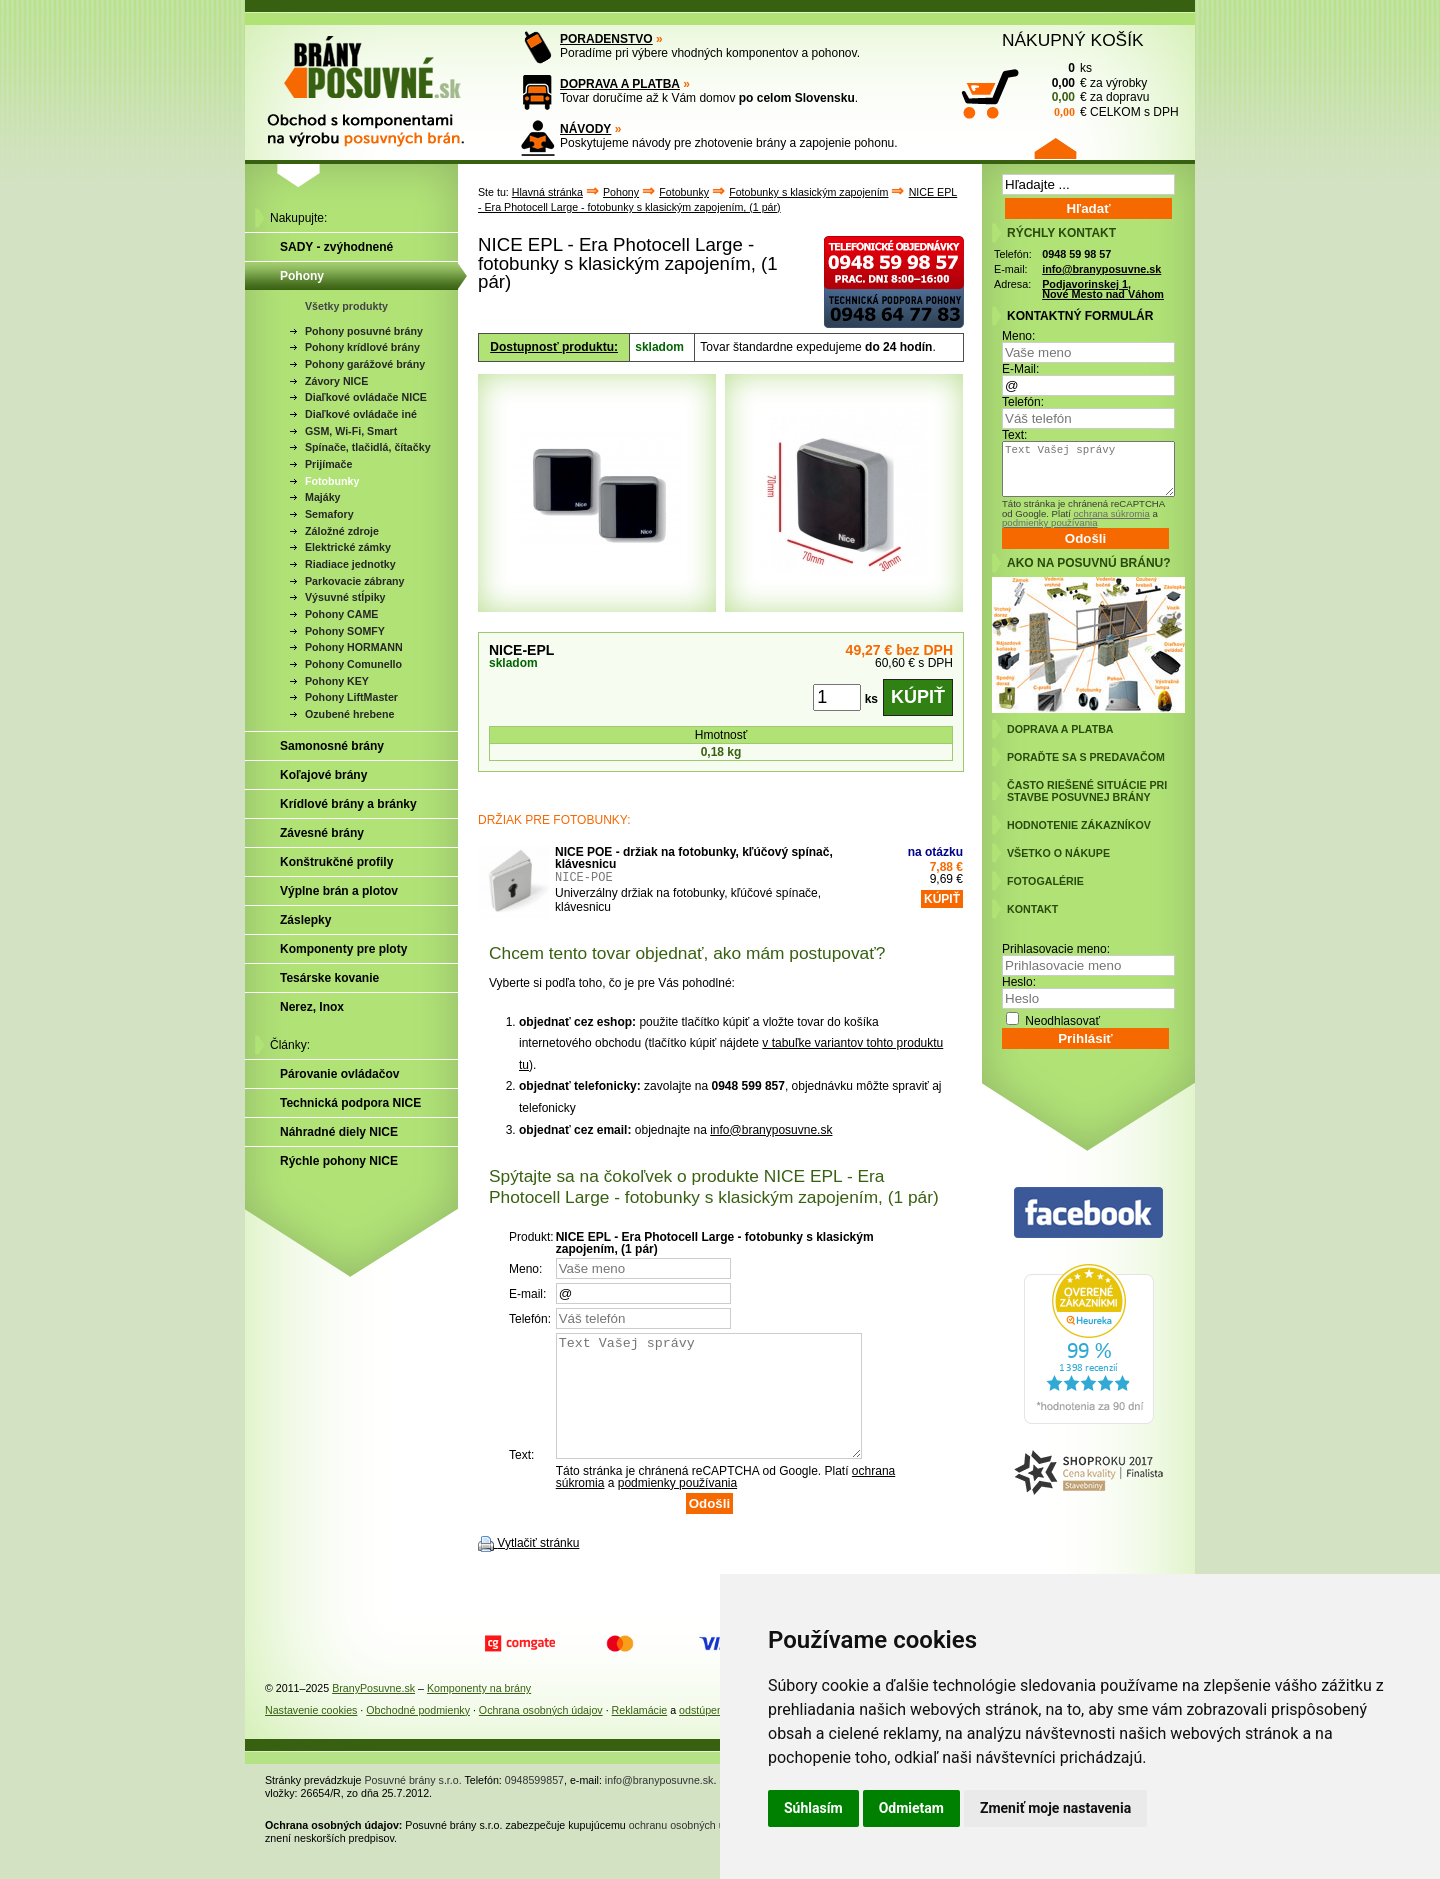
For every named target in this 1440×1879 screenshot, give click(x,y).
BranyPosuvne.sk (373, 1712)
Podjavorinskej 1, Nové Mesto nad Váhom (1103, 289)
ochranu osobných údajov (689, 1849)
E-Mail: (1020, 369)
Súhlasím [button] (813, 1808)
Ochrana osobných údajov (541, 1734)
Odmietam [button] (911, 1808)
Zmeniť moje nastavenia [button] (1055, 1808)
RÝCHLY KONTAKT (1061, 233)
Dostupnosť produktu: (554, 347)
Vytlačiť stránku (538, 1567)
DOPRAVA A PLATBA (620, 84)
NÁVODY (585, 129)
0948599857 (534, 1804)
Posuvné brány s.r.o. (413, 1804)
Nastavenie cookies (311, 1734)
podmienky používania (677, 1507)
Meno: (1018, 336)
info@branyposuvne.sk (771, 1130)
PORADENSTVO (606, 39)
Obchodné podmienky (418, 1734)
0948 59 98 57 (1076, 254)
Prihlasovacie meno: (1056, 949)
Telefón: (1023, 402)
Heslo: (1019, 982)
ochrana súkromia (1111, 513)
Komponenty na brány (479, 1712)
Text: (1014, 435)
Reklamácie (640, 1734)
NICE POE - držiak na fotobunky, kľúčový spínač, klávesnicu (694, 858)
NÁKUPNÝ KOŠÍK (1073, 40)
